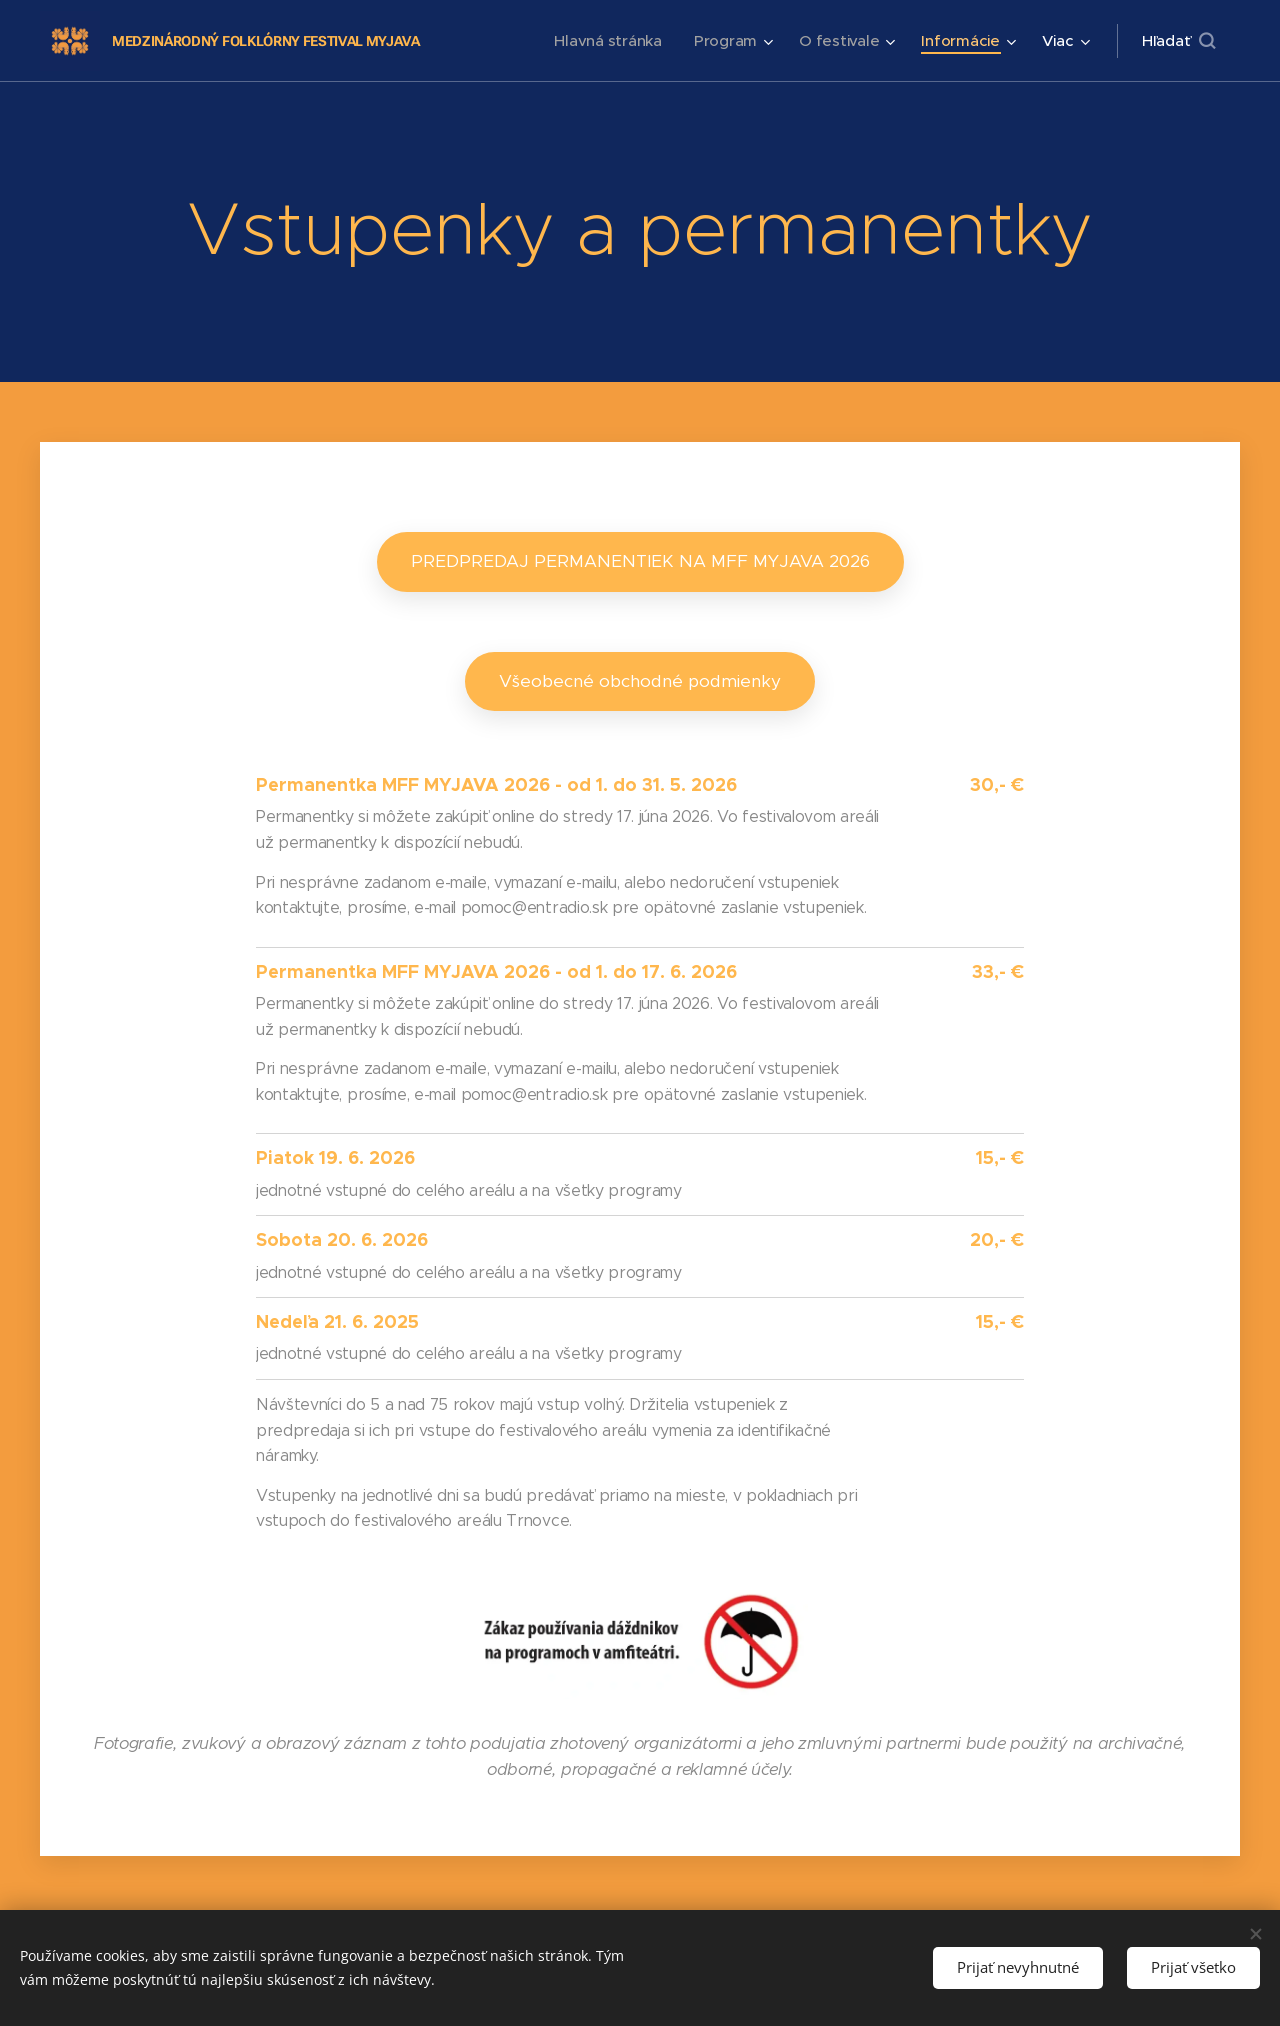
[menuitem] (605, 41)
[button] (1178, 41)
